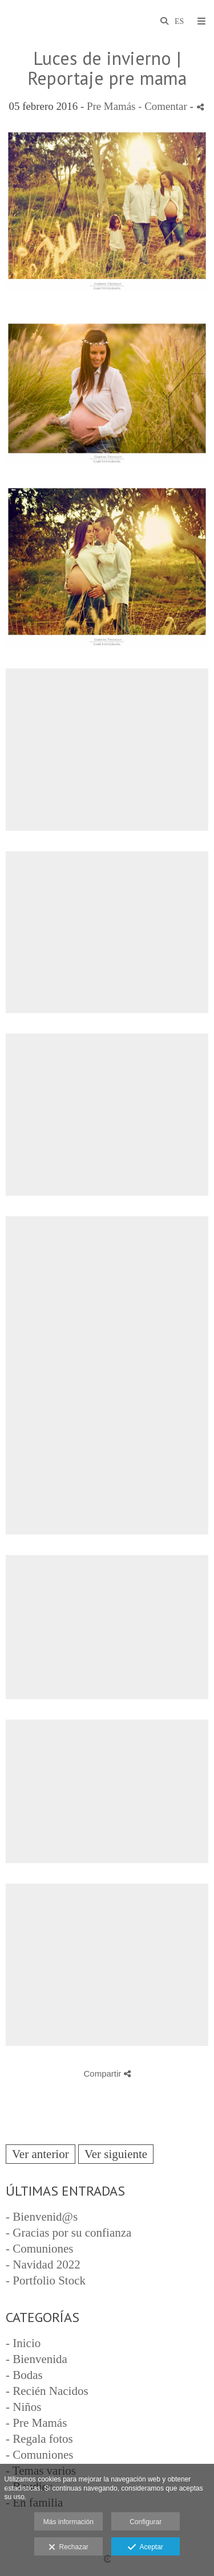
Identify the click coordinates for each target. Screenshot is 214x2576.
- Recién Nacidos (47, 2391)
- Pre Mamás (36, 2423)
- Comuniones (39, 2248)
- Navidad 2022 (43, 2264)
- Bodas (24, 2375)
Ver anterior (40, 2154)
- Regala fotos (39, 2439)
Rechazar (68, 2547)
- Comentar (163, 106)
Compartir (106, 2073)
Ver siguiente (115, 2154)
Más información (68, 2522)
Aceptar (145, 2547)
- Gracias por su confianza (68, 2232)
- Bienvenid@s (42, 2217)
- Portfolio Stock (46, 2280)
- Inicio (23, 2343)
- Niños (23, 2407)
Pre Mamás (111, 106)
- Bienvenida (36, 2359)
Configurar (145, 2522)
